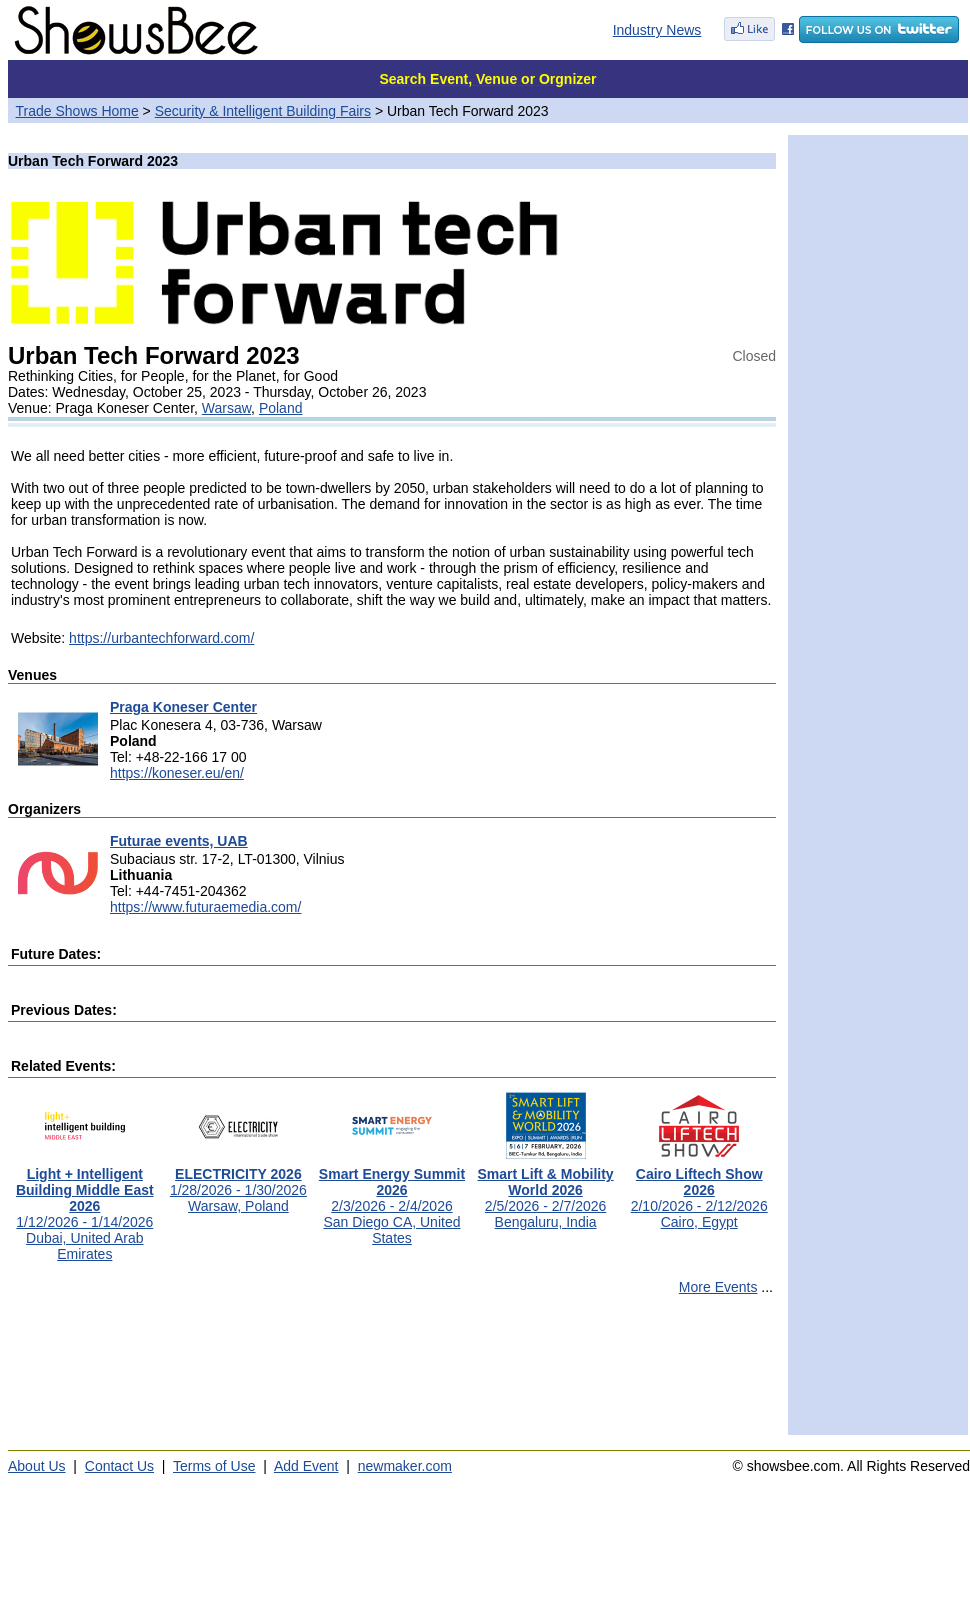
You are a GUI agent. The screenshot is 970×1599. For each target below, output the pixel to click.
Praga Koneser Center (183, 707)
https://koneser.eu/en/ (177, 773)
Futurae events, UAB (179, 841)
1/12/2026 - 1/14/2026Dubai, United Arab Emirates (85, 1207)
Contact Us (119, 1466)
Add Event (306, 1466)
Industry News (657, 30)
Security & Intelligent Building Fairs (263, 111)
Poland (281, 408)
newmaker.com (405, 1466)
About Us (37, 1466)
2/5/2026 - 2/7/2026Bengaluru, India (546, 1191)
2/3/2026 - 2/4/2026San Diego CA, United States (392, 1199)
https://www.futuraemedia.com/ (205, 907)
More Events (718, 1287)
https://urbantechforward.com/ (161, 638)
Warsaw (226, 408)
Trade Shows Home (77, 111)
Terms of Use (214, 1466)
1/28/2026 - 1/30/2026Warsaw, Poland (238, 1183)
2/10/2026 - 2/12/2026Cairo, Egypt (699, 1191)
